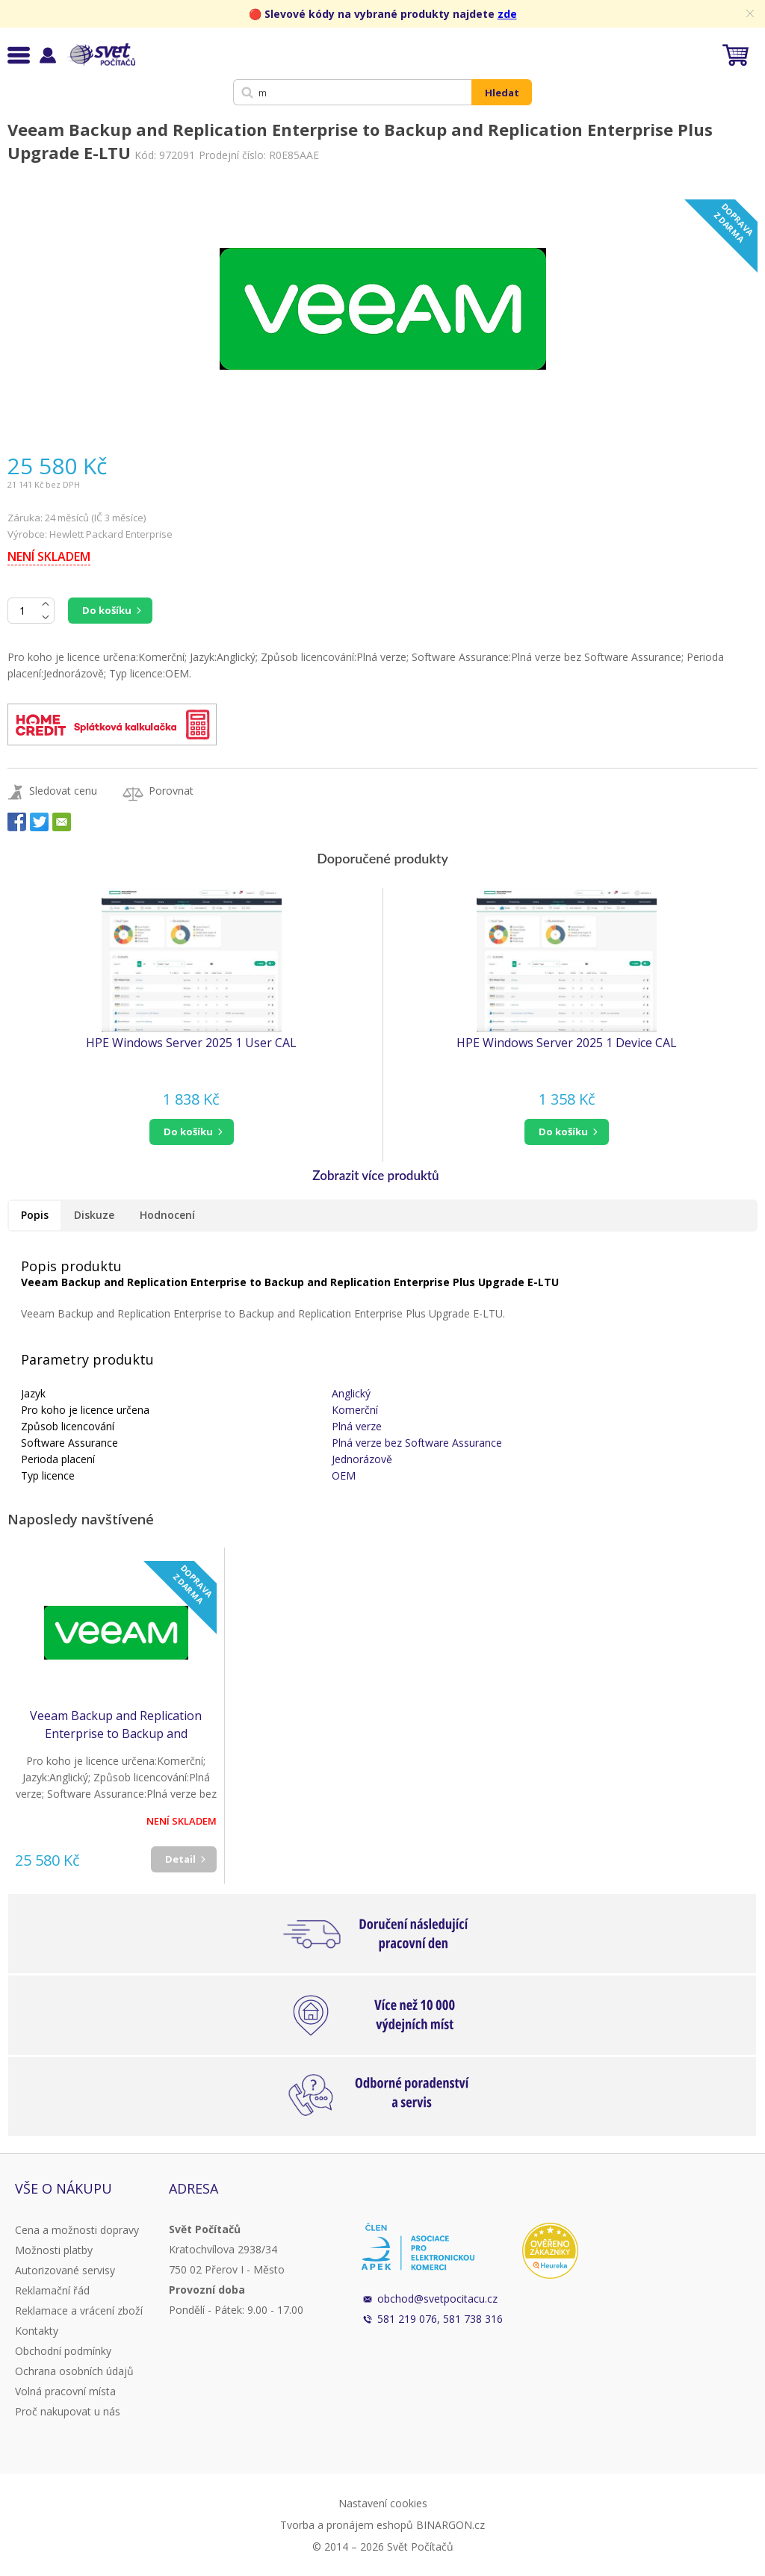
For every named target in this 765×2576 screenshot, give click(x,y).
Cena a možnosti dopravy (77, 2230)
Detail (180, 1859)
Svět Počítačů (100, 54)
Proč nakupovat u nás (67, 2411)
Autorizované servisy (65, 2270)
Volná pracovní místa (65, 2391)
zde (507, 14)
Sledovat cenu (63, 790)
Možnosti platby (54, 2250)
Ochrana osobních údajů (74, 2371)
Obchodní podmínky (63, 2351)
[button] (191, 1132)
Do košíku (106, 610)
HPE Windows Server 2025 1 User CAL (191, 1042)
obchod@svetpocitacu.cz (437, 2298)
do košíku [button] (188, 1131)
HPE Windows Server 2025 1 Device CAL (566, 1042)
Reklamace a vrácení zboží (79, 2310)
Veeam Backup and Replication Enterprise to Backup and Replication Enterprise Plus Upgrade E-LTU (116, 1724)
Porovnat (171, 790)
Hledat (502, 92)
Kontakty (36, 2331)
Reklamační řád (52, 2290)
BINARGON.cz (450, 2525)
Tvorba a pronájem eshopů (346, 2525)
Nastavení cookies (382, 2503)
